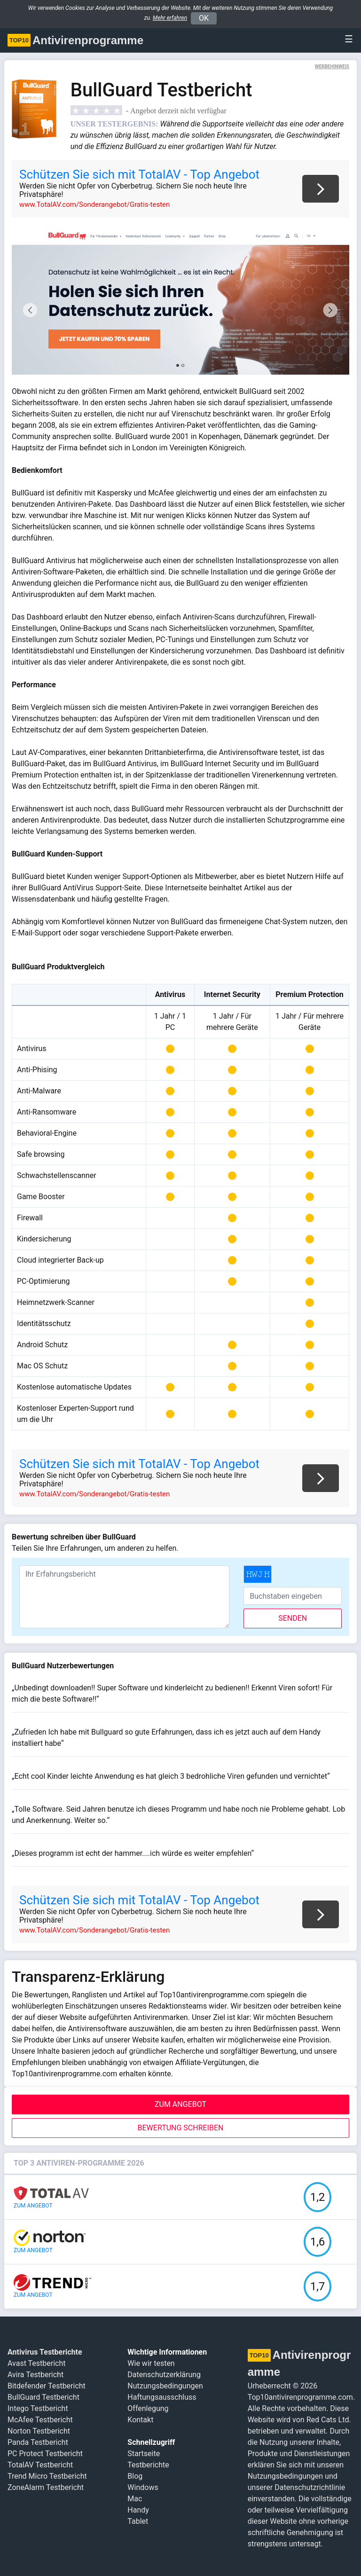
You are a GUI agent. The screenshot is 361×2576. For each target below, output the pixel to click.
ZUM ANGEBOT (180, 2104)
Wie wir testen (150, 2363)
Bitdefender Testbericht (47, 2385)
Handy (138, 2509)
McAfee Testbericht (40, 2419)
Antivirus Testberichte (45, 2352)
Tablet (137, 2521)
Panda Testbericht (38, 2442)
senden (292, 1618)
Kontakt (140, 2419)
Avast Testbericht (36, 2363)
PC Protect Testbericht (45, 2453)
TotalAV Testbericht (40, 2464)
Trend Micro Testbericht (47, 2476)
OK (204, 18)
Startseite (143, 2453)
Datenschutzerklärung (164, 2374)
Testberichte (148, 2464)
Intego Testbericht (38, 2408)
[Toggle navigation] (345, 39)
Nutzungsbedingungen (165, 2385)
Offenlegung (147, 2408)
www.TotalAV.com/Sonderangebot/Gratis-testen (94, 204)
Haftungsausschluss (161, 2397)
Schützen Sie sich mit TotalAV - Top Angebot (139, 174)
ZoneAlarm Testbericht (46, 2487)
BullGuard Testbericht (43, 2397)
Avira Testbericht (35, 2374)
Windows (142, 2487)
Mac (134, 2498)
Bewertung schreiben (181, 2127)
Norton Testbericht (39, 2431)
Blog (134, 2476)
